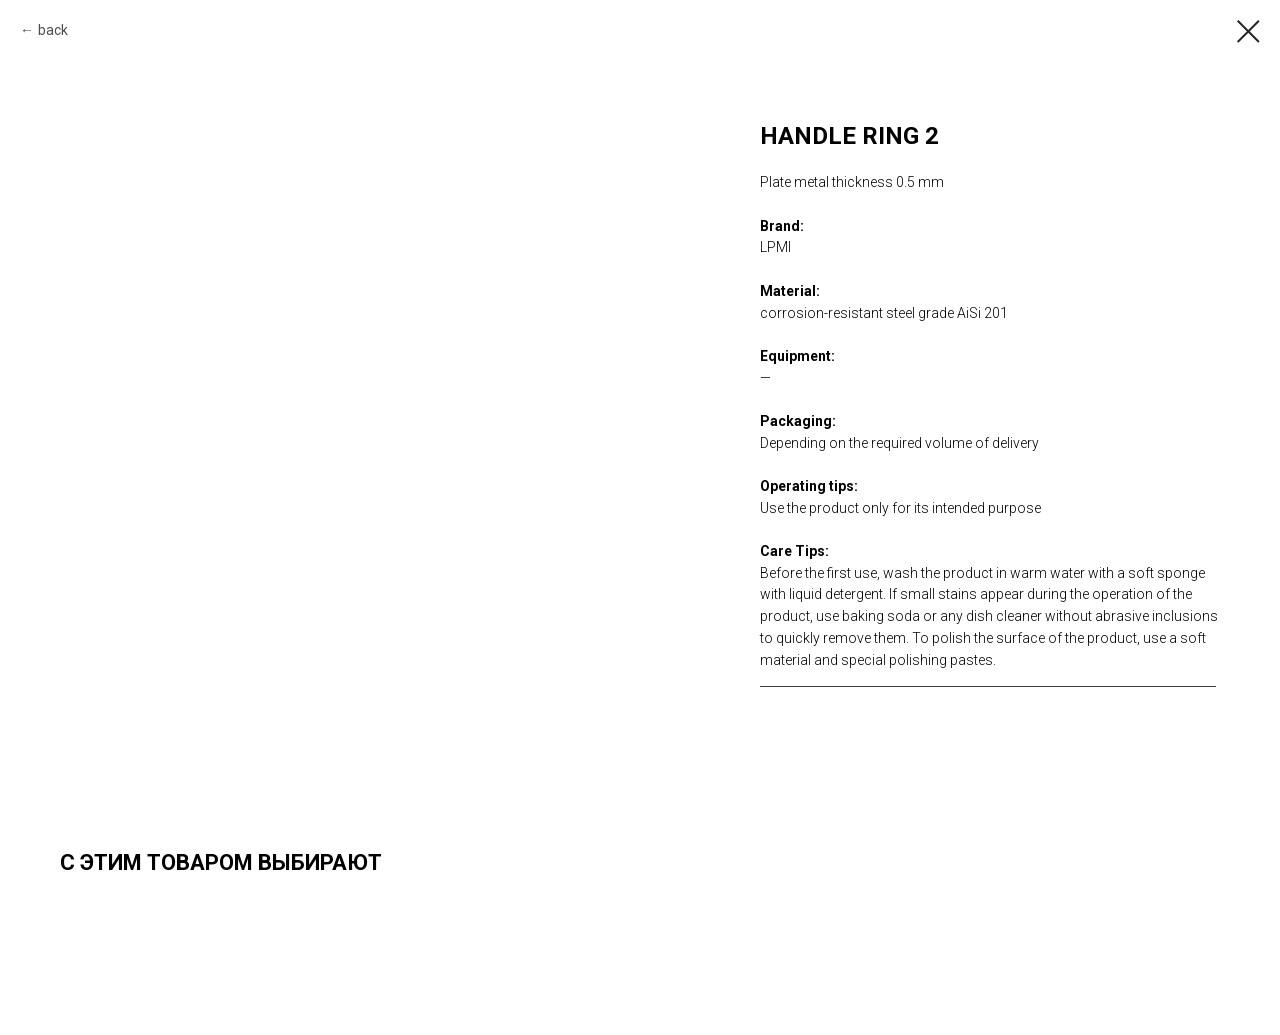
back (53, 30)
